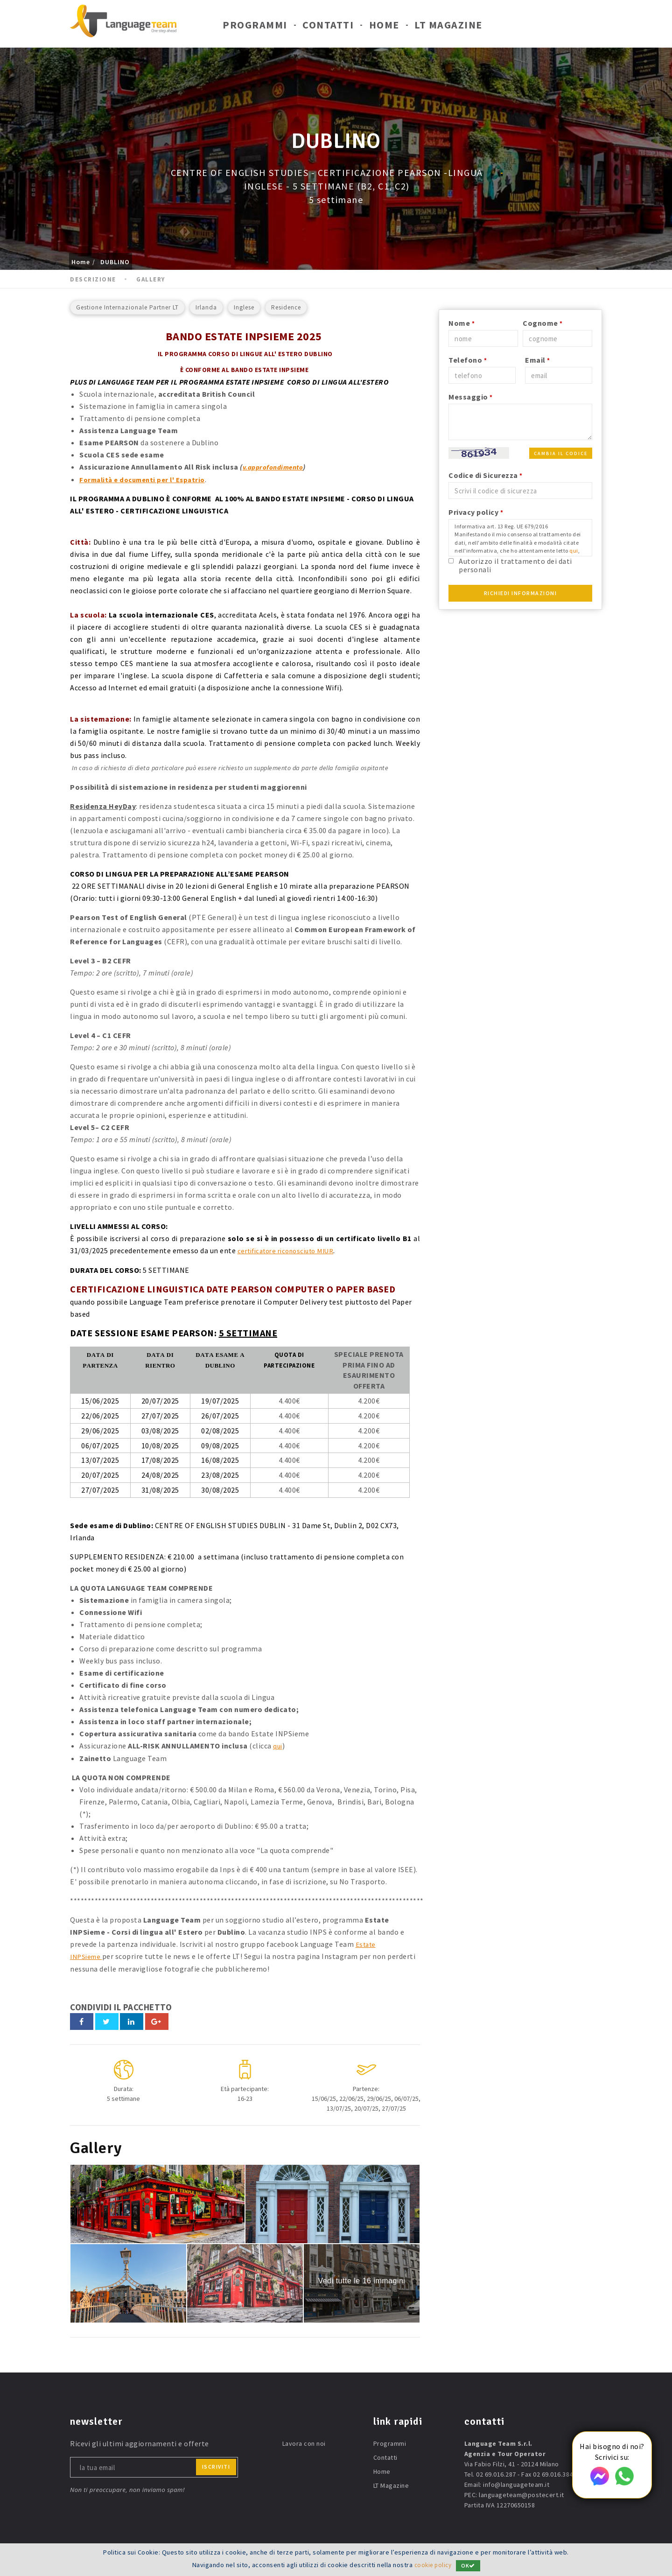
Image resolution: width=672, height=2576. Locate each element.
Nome (461, 323)
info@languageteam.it (516, 2483)
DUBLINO (115, 262)
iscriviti (216, 2465)
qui (278, 1744)
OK (470, 2565)
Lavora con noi (304, 2442)
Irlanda (206, 307)
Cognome (543, 323)
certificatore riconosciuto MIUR (292, 1250)
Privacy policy (475, 512)
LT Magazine (448, 27)
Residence (286, 307)
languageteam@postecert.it (521, 2493)
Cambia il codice (561, 453)
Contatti (328, 27)
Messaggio (470, 396)
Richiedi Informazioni (520, 593)
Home (384, 27)
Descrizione (93, 279)
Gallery (150, 279)
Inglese (244, 307)
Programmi (255, 27)
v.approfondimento (276, 466)
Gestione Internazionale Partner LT (127, 307)
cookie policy (433, 2565)
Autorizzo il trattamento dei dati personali (515, 565)
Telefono (467, 360)
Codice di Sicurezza (485, 475)
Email (537, 360)
